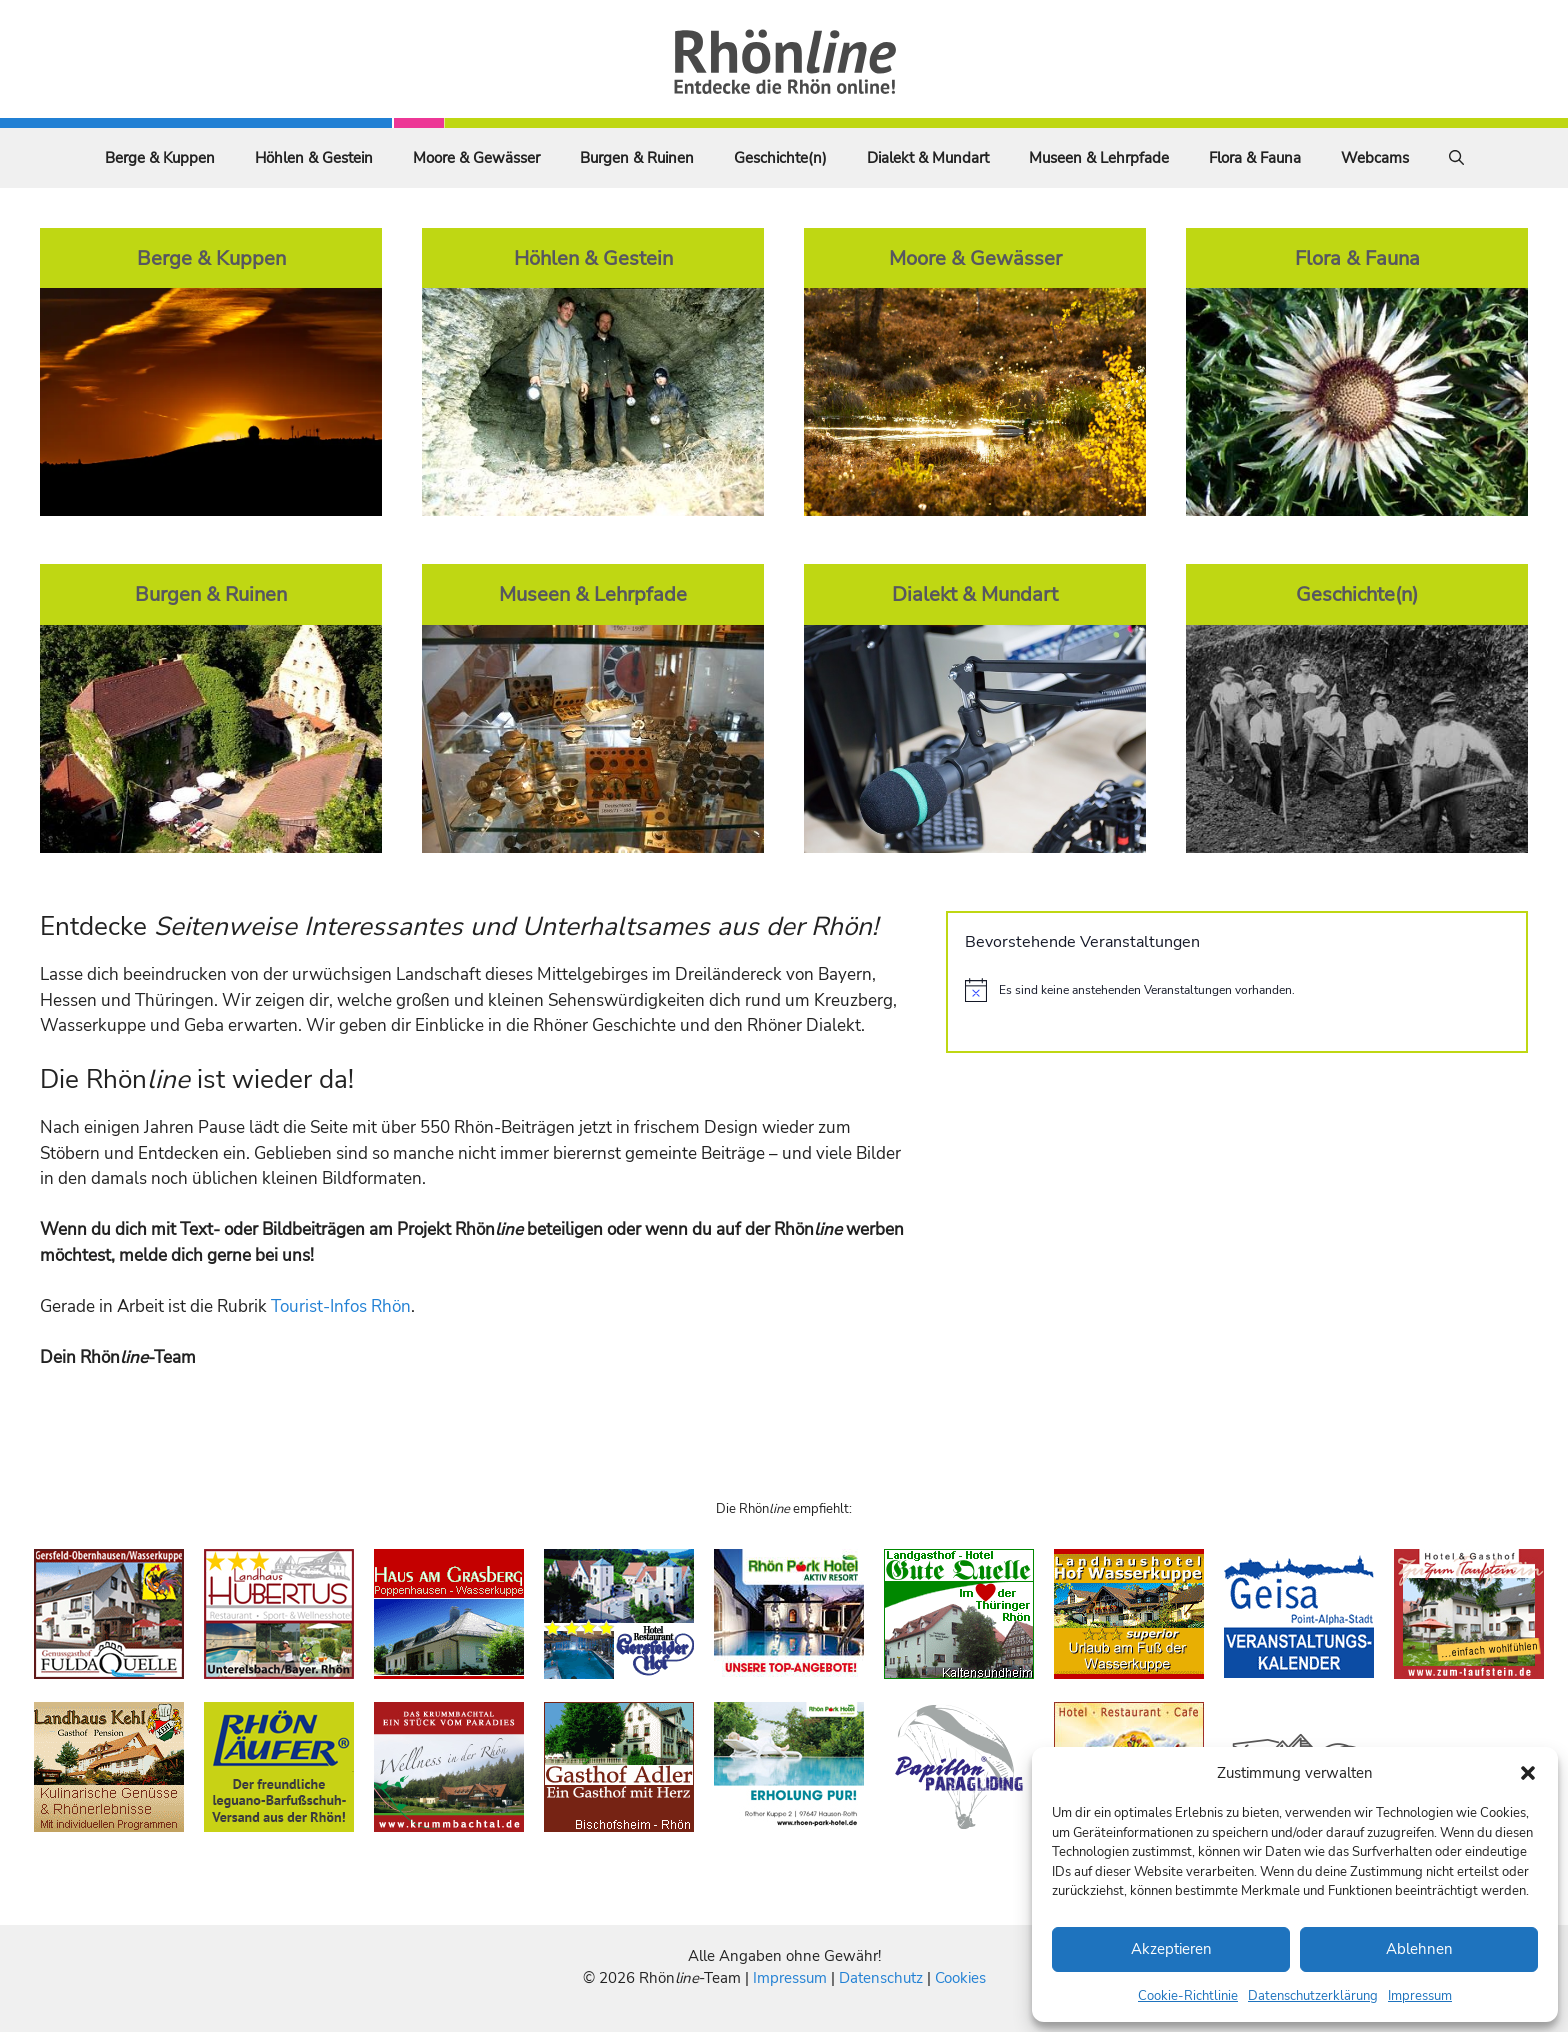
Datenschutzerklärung (1313, 1996)
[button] (1528, 1773)
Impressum (1420, 1996)
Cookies (960, 1978)
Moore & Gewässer (476, 158)
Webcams (1375, 158)
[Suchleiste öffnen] (1456, 158)
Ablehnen (1419, 1949)
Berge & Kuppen (160, 158)
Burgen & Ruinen (637, 158)
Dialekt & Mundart (928, 158)
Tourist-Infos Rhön (341, 1306)
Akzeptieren (1171, 1949)
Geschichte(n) (780, 158)
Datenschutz (881, 1978)
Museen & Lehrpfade (1099, 158)
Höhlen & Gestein (314, 158)
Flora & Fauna (1255, 158)
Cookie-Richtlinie (1188, 1996)
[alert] (1237, 990)
